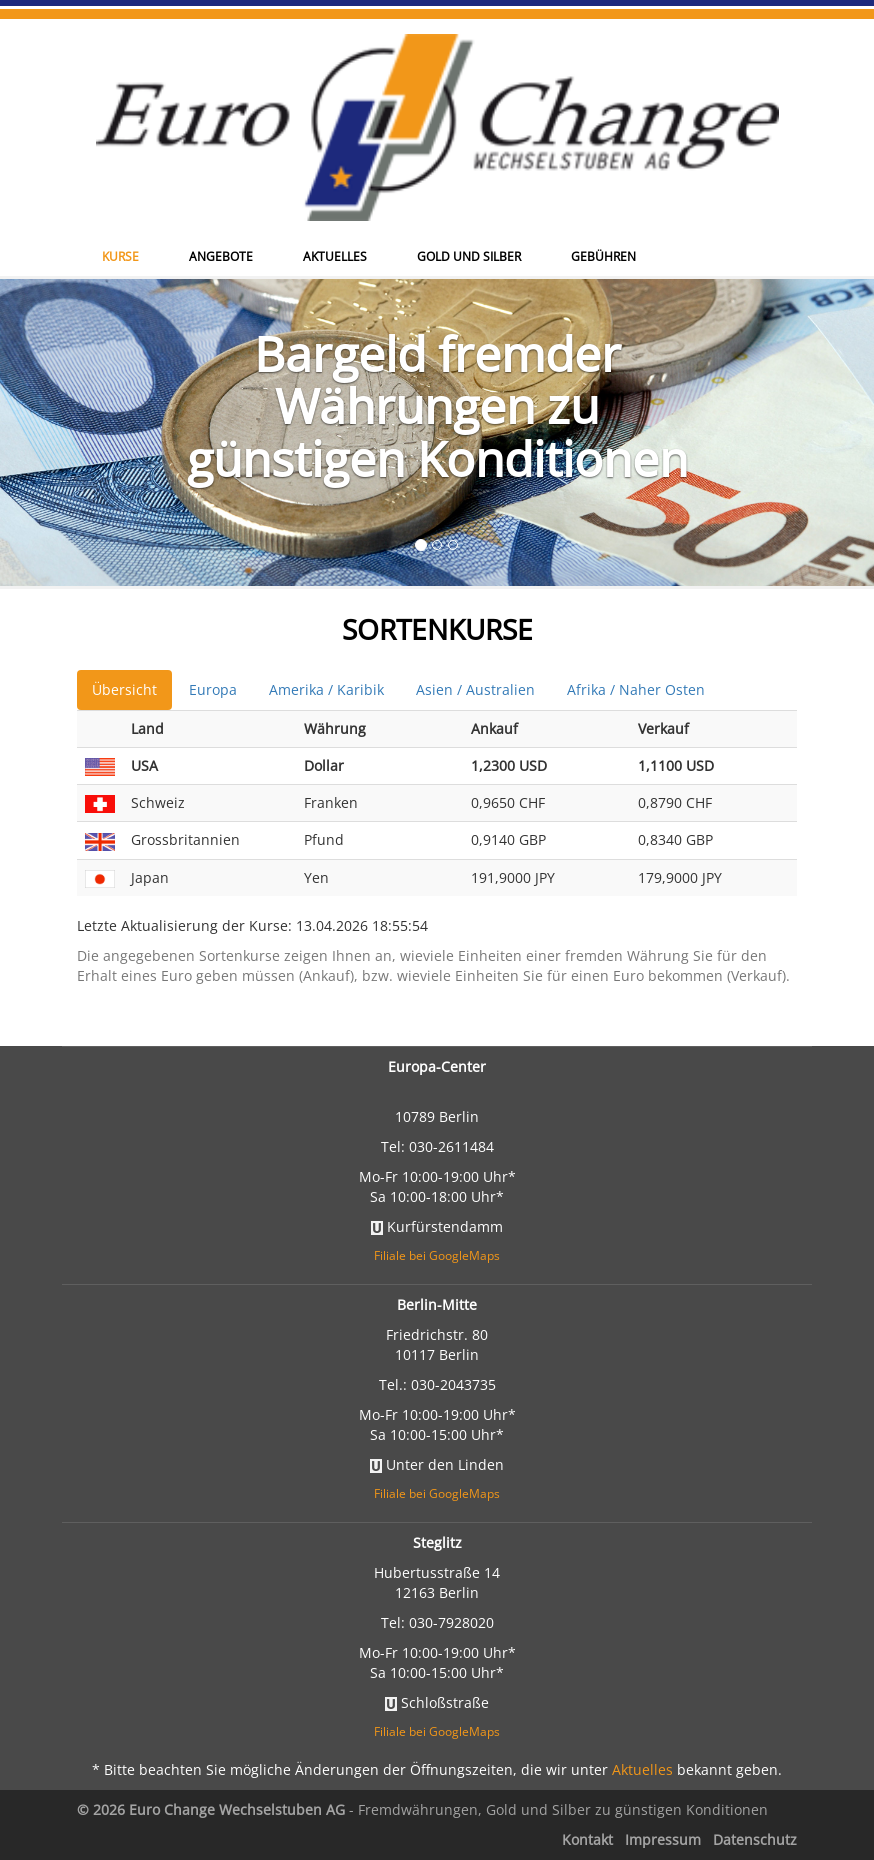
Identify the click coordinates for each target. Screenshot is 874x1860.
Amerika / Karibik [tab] (326, 689)
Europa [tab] (213, 689)
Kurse (120, 161)
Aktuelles (335, 161)
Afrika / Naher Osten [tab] (636, 689)
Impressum (663, 1839)
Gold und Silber (469, 161)
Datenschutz (755, 1839)
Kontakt (587, 1839)
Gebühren (603, 161)
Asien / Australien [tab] (475, 689)
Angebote (221, 161)
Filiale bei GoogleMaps (437, 1255)
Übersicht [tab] (124, 689)
